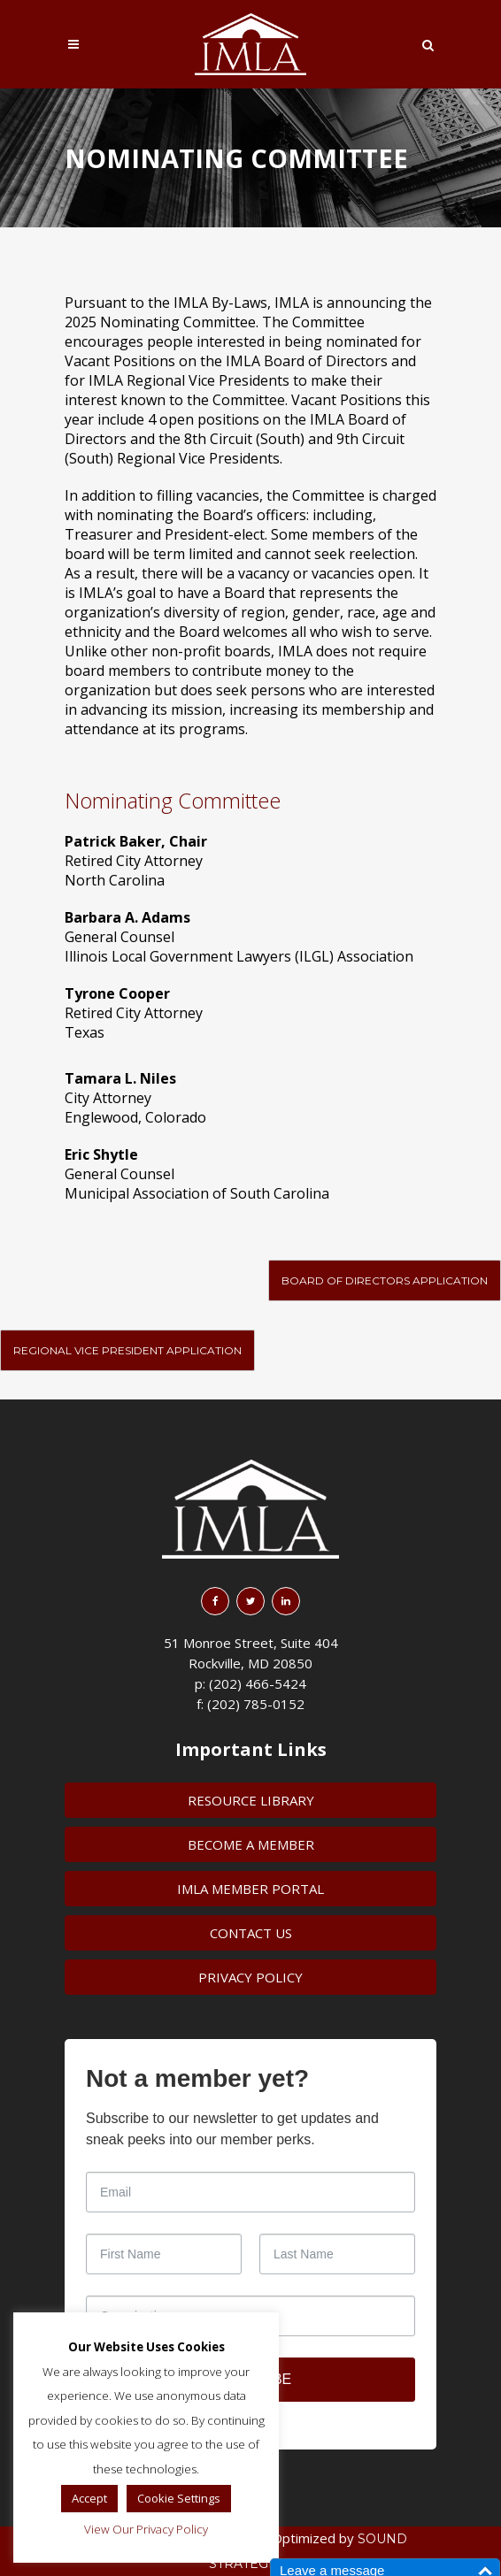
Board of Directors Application (384, 1280)
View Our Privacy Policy (146, 2529)
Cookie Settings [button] (178, 2498)
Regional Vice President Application (127, 1350)
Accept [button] (89, 2498)
